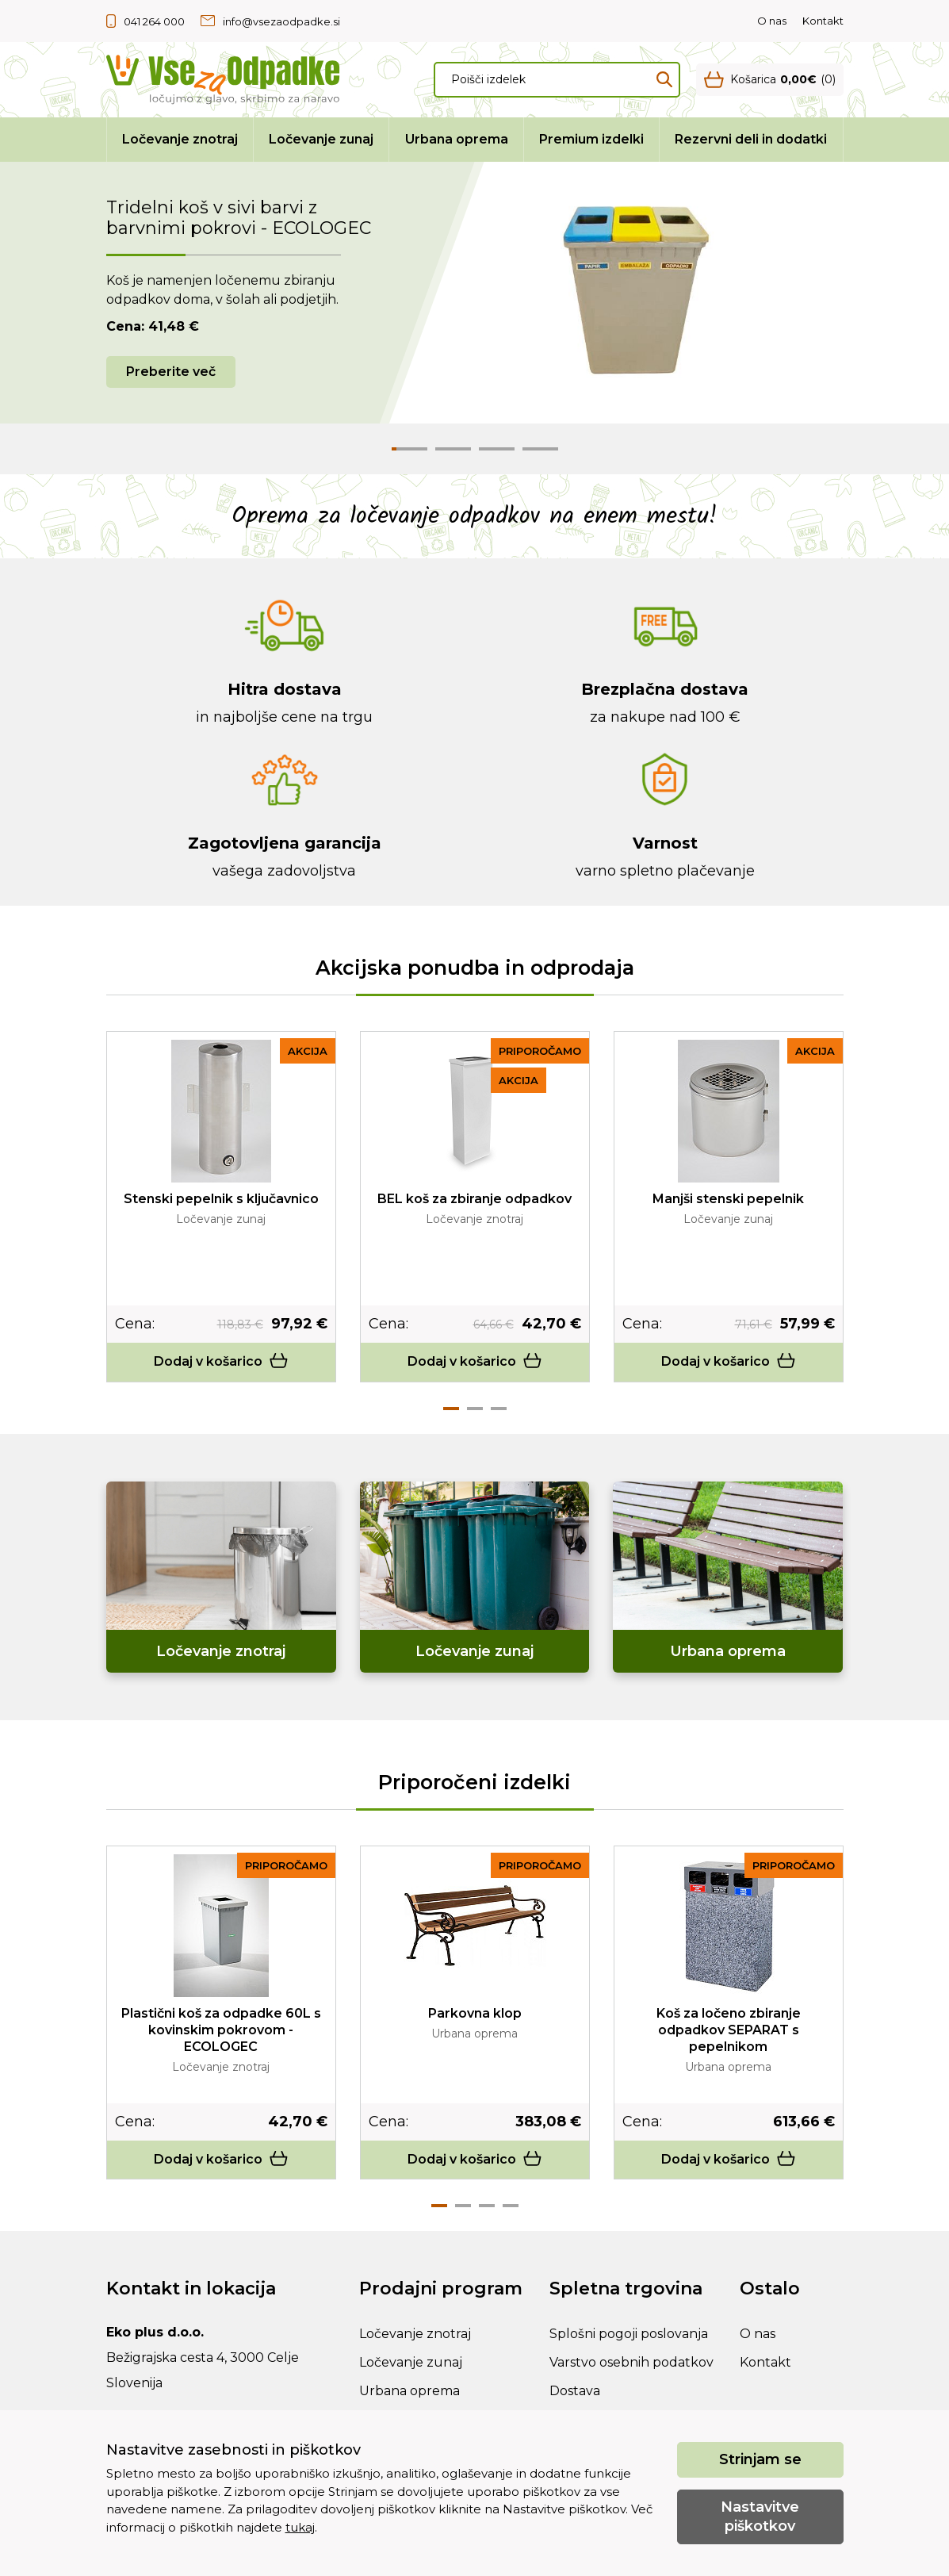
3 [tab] (499, 1408)
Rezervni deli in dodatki (751, 139)
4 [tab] (511, 2205)
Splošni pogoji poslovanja (628, 2333)
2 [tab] (475, 1408)
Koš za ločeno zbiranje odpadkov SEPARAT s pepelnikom (728, 2030)
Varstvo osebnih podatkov (631, 2362)
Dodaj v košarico (221, 1361)
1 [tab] (451, 1408)
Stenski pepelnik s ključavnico (221, 1198)
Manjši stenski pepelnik (728, 1198)
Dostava (574, 2390)
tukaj (300, 2527)
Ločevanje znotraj (180, 139)
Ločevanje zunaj (321, 139)
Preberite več (171, 371)
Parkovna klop (475, 2013)
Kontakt (823, 20)
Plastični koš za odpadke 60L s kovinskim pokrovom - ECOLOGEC (221, 2030)
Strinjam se (760, 2459)
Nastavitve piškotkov (760, 2516)
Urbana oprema (456, 139)
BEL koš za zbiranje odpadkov (474, 1198)
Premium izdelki (591, 139)
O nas (771, 20)
